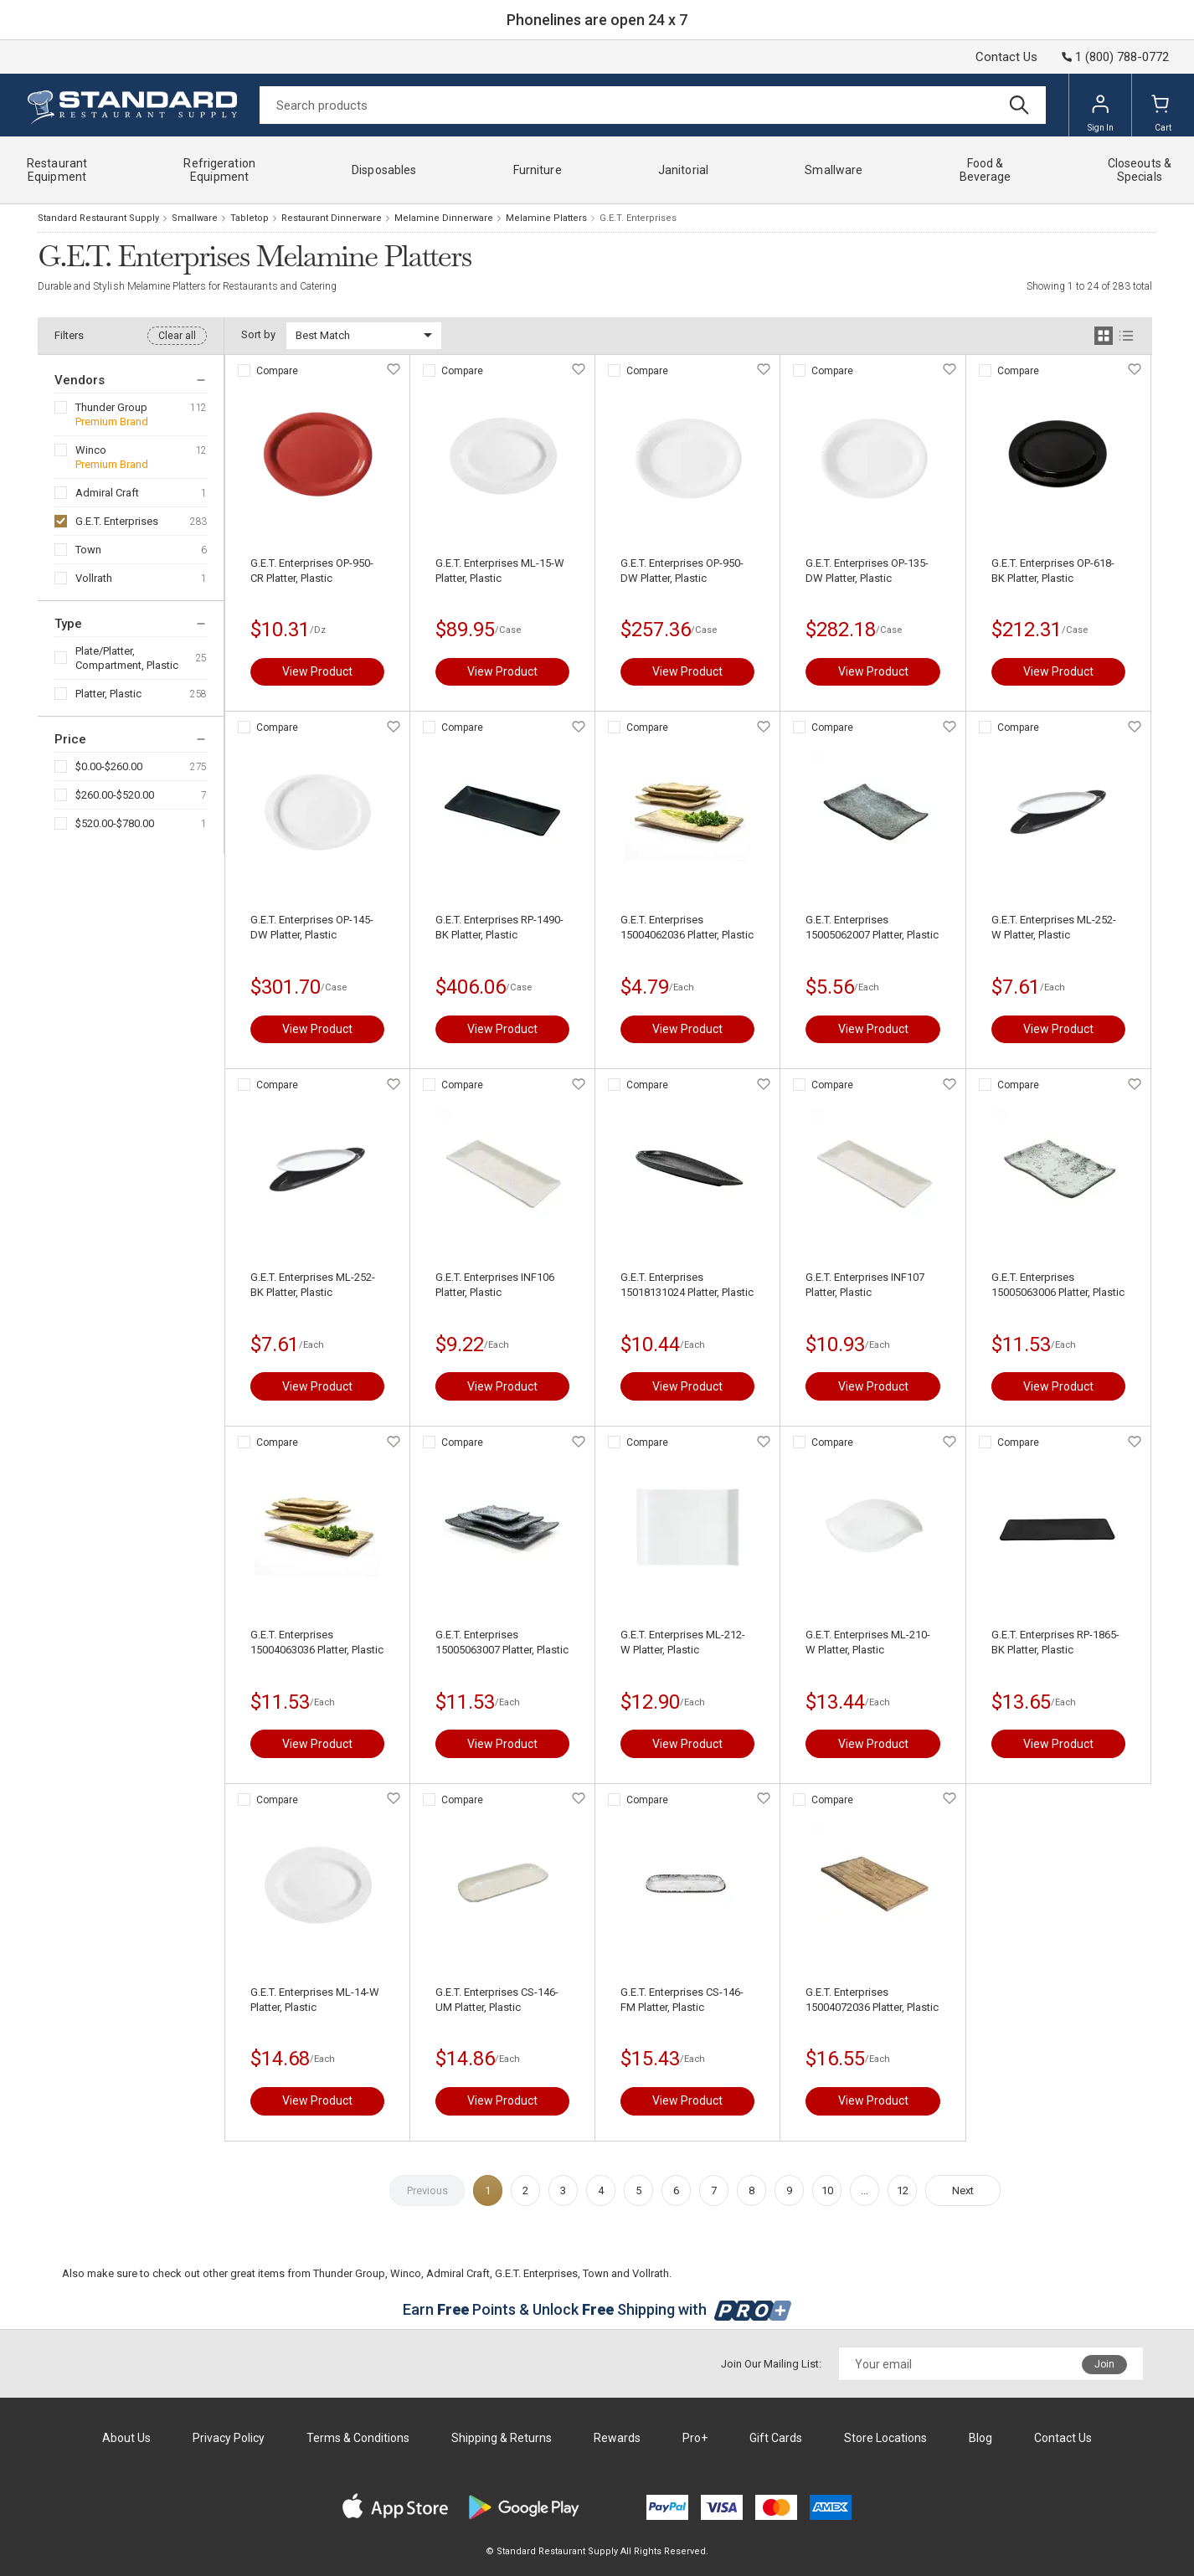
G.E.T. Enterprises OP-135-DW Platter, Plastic (867, 570)
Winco (90, 450)
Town (88, 549)
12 (902, 2190)
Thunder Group (111, 407)
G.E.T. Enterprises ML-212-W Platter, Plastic (682, 1642)
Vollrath (93, 578)
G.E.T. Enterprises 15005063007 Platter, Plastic (502, 1642)
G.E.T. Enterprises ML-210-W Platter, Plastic (867, 1642)
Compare (277, 371)
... (864, 2190)
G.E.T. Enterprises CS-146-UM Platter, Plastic (496, 1999)
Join (1104, 2364)
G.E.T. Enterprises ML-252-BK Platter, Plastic (312, 1284)
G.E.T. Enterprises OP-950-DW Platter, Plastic (682, 570)
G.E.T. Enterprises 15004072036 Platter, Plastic (872, 1999)
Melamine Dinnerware (443, 218)
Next (963, 2190)
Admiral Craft (107, 492)
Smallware (195, 218)
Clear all (177, 336)
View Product (317, 671)
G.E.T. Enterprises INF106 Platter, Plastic (494, 1284)
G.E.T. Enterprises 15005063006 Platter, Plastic (1058, 1284)
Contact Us (1006, 56)
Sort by (258, 334)
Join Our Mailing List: (771, 2363)
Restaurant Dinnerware (331, 218)
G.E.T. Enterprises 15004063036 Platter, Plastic (316, 1642)
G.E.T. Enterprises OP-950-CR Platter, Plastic (311, 570)
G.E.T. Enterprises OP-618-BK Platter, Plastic (1052, 570)
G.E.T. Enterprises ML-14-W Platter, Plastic (314, 1999)
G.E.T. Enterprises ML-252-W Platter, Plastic (1053, 927)
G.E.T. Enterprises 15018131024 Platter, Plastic (687, 1284)
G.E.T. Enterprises (116, 521)
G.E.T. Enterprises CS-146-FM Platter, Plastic (682, 1999)
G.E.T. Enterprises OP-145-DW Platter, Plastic (311, 927)
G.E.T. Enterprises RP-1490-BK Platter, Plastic (499, 927)
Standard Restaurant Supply (98, 218)
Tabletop (249, 218)
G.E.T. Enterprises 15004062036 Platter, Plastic (687, 927)
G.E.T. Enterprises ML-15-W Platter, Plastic (499, 570)
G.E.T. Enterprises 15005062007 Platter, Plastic (872, 927)
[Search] (653, 105)
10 (827, 2190)
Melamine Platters (546, 218)
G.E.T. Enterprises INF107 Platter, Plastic (864, 1284)
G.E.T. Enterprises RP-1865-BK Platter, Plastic (1055, 1642)
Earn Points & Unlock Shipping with (597, 2309)
